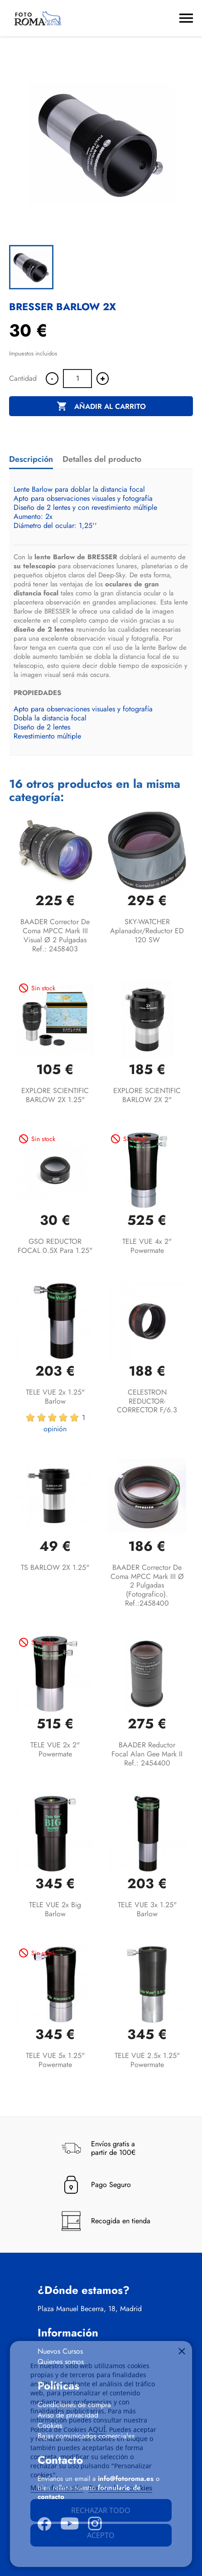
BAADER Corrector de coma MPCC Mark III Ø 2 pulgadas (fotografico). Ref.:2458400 (147, 1585)
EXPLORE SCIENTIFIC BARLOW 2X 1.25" (55, 1095)
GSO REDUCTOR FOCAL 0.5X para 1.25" (55, 1246)
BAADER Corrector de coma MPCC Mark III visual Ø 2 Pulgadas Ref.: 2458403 (55, 935)
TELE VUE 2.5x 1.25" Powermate (147, 2060)
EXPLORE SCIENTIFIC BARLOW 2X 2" (147, 1095)
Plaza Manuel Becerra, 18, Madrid (90, 2308)
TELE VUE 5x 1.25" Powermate (55, 2060)
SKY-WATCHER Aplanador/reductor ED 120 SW (147, 930)
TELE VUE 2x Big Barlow (55, 1909)
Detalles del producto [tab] (102, 459)
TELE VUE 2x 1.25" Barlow (55, 1396)
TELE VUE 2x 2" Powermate (55, 1749)
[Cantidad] (77, 378)
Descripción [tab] (31, 459)
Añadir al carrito (101, 407)
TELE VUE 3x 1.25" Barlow (147, 1909)
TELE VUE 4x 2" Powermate (147, 1246)
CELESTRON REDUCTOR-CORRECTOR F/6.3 (147, 1401)
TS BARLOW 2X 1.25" (55, 1567)
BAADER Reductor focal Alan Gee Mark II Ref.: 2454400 (147, 1754)
